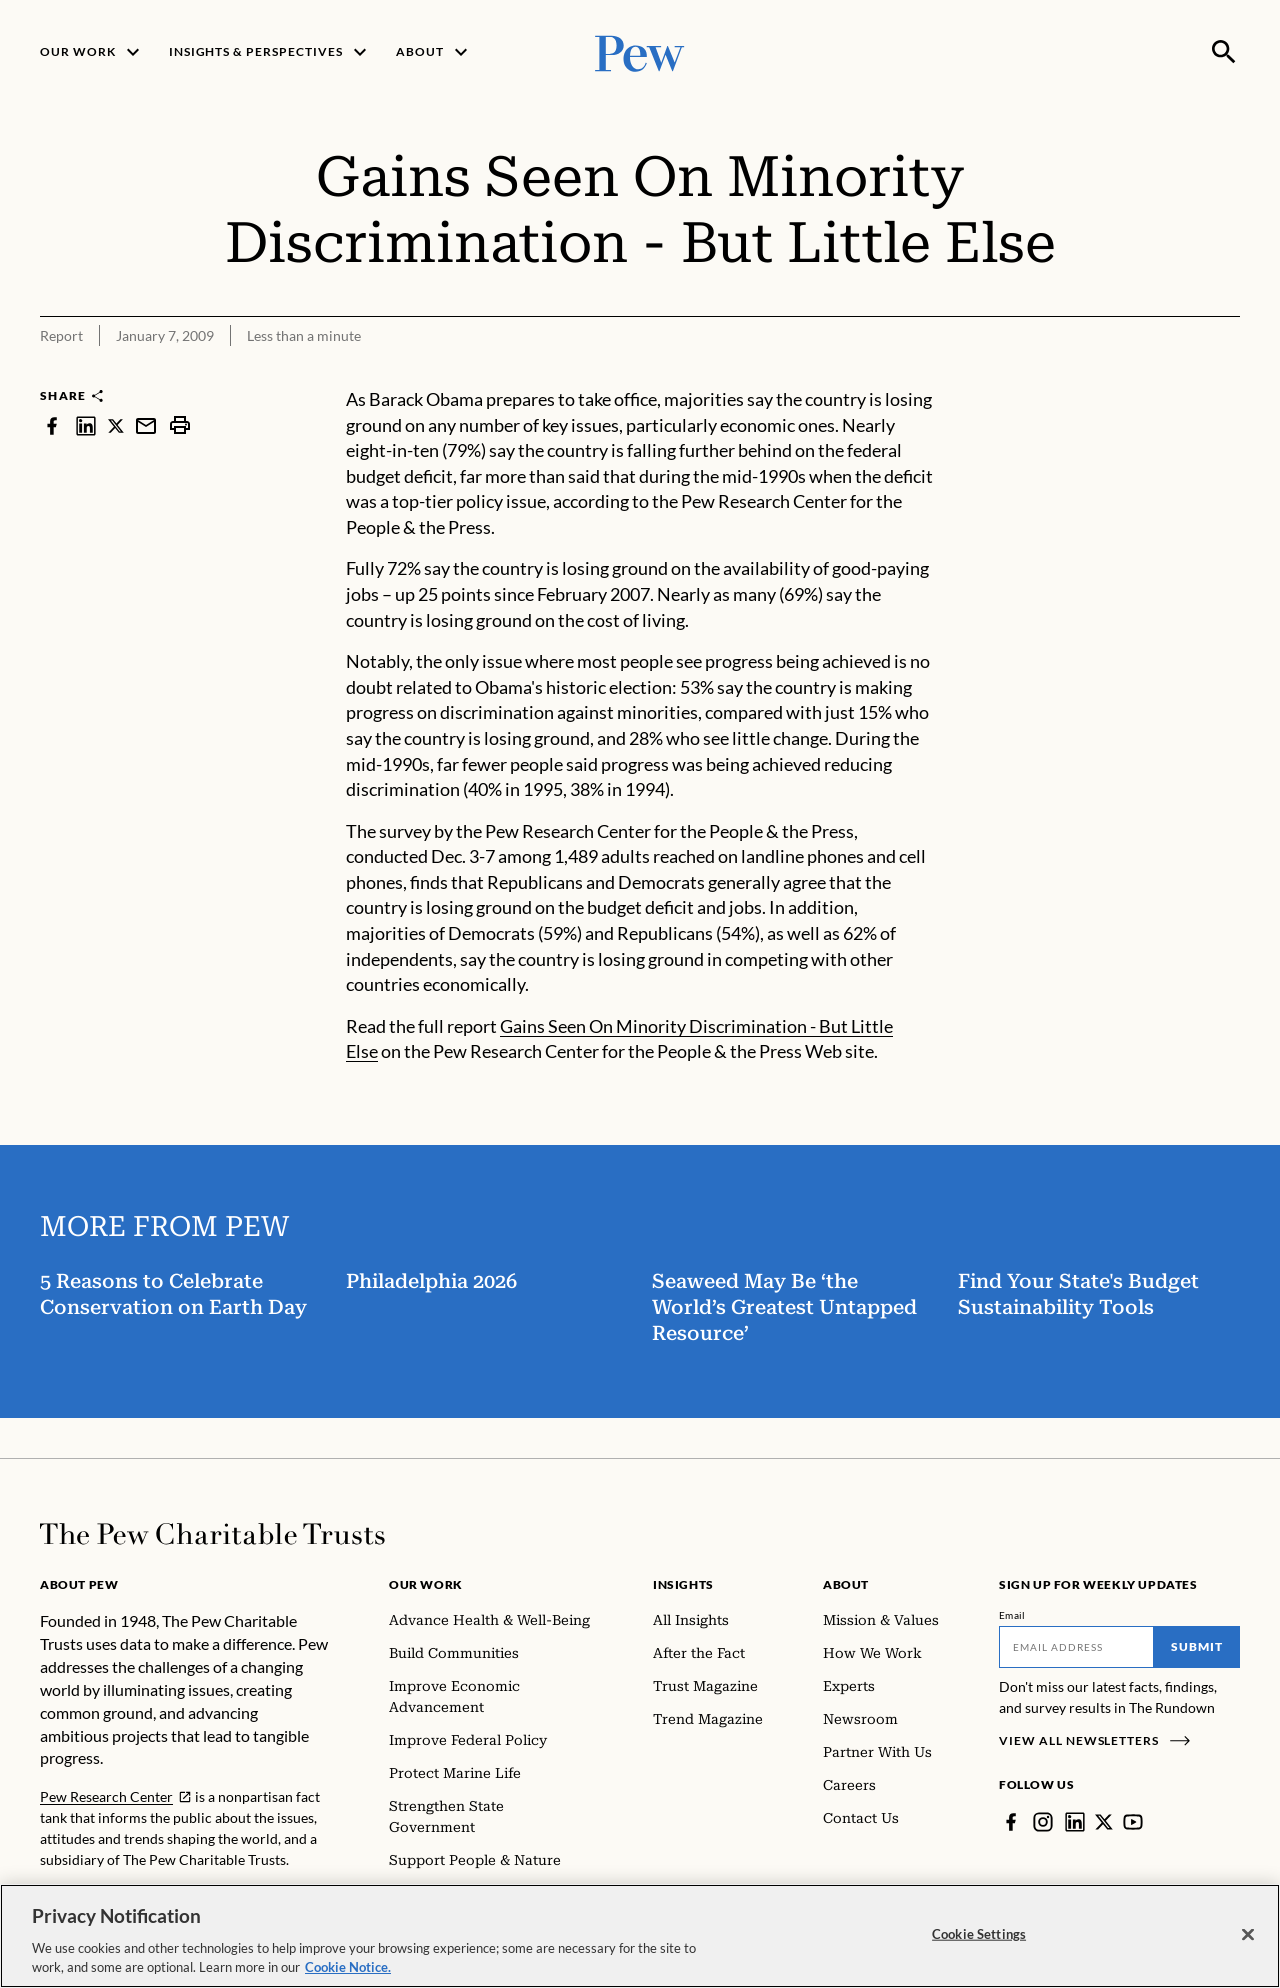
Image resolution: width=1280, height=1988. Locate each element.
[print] (180, 425)
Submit (1197, 1646)
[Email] (1076, 1647)
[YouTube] (1133, 1822)
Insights (683, 1584)
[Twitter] (1104, 1822)
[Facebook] (1011, 1822)
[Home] (212, 1534)
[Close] (1248, 1937)
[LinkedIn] (1075, 1822)
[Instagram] (1043, 1822)
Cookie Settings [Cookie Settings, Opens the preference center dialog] (979, 1937)
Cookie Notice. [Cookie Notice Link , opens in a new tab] (348, 1970)
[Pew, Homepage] (640, 51)
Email (1012, 1615)
